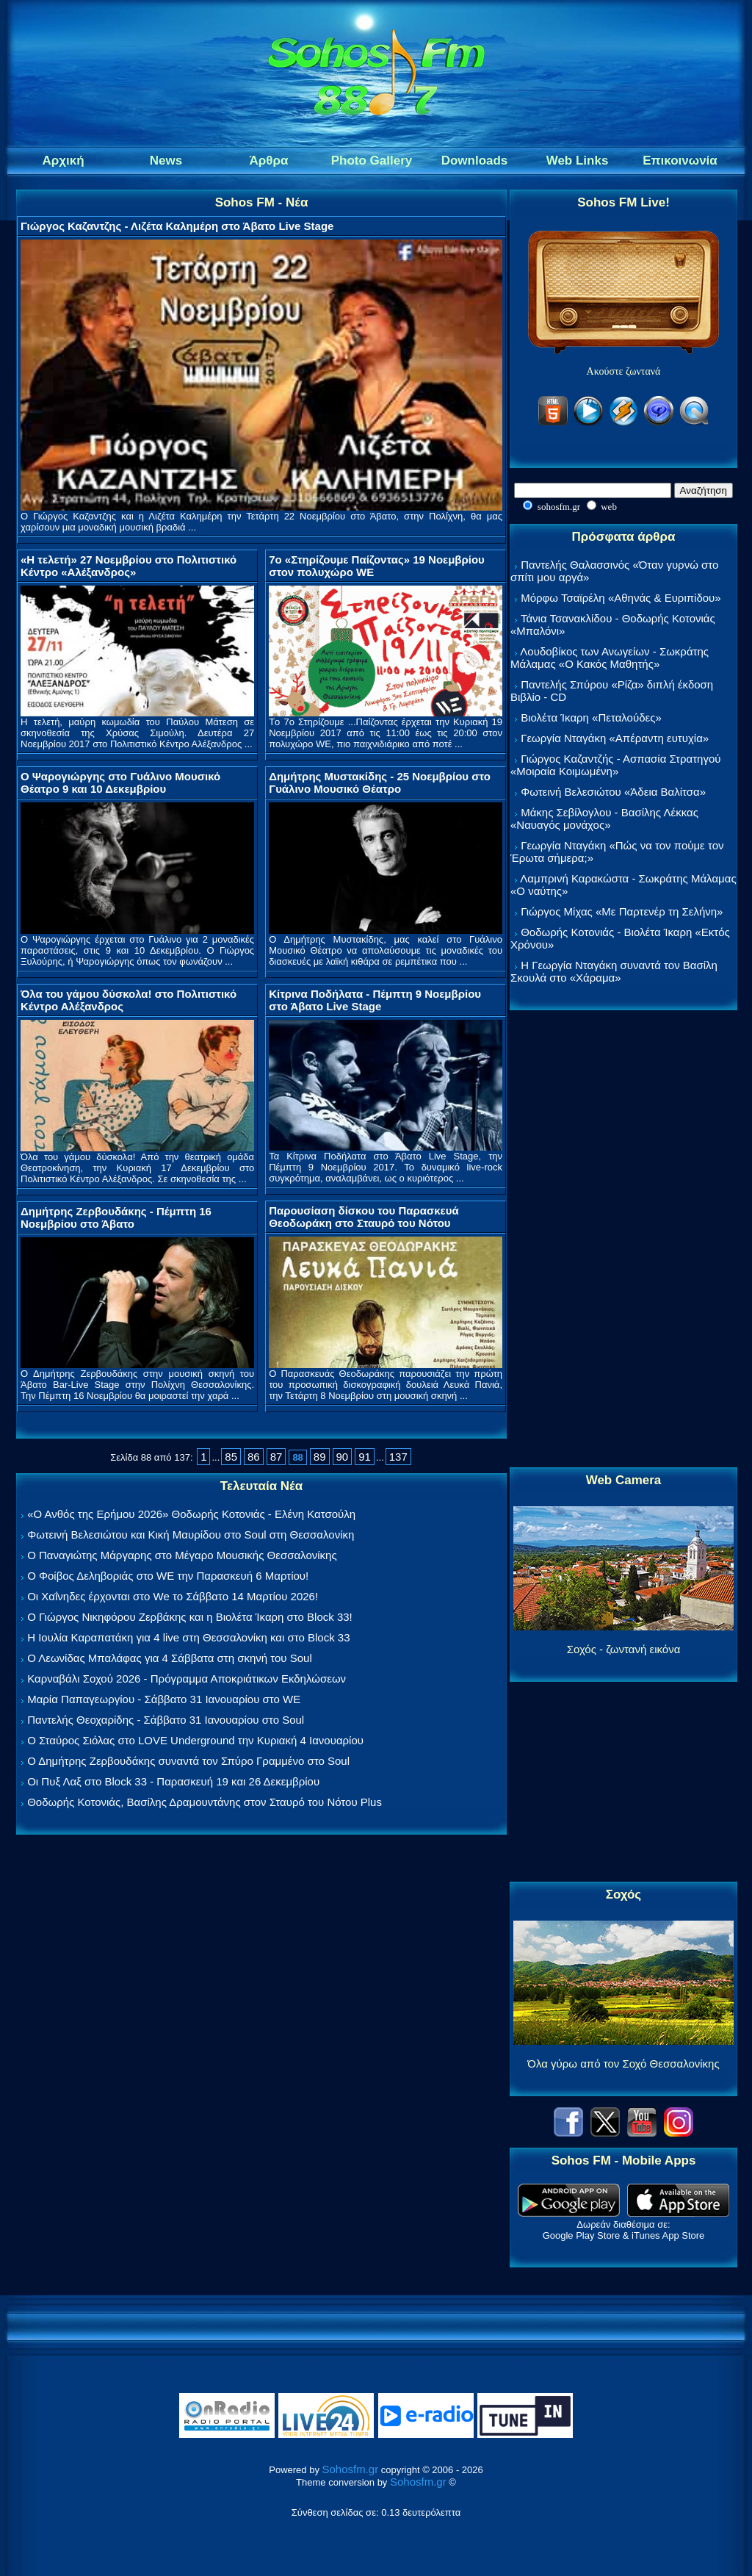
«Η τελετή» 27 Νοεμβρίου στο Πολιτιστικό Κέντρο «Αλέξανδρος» (128, 565)
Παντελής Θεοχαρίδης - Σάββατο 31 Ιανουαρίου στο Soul (165, 1719)
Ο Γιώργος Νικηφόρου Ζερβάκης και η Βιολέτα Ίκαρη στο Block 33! (189, 1617)
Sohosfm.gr (350, 2469)
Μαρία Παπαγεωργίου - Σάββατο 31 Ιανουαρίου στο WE (163, 1699)
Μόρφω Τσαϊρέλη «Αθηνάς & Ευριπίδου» (620, 597)
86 (253, 1456)
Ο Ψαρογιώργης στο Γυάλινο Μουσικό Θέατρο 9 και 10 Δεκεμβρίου (120, 782)
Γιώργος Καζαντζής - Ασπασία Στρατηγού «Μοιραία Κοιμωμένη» (615, 764)
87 (276, 1456)
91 (364, 1456)
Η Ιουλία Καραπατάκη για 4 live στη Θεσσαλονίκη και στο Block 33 (188, 1637)
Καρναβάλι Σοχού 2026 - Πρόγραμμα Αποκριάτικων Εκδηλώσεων (186, 1678)
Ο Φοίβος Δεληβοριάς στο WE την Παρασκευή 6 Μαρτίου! (167, 1575)
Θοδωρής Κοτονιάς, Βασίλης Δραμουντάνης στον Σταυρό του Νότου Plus (204, 1802)
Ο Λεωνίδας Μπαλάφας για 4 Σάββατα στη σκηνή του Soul (169, 1658)
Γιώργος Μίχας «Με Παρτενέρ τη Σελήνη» (622, 911)
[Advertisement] (623, 1239)
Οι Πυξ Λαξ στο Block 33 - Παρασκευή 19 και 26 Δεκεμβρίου (173, 1781)
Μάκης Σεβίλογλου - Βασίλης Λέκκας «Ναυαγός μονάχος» (604, 818)
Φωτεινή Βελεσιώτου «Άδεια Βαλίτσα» (613, 791)
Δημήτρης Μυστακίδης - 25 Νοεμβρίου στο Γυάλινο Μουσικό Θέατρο (380, 782)
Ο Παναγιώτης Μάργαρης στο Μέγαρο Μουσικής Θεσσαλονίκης (181, 1555)
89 (320, 1456)
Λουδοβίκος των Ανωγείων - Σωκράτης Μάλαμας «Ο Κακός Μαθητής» (609, 657)
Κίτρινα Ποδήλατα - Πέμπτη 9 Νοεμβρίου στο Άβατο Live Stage (375, 999)
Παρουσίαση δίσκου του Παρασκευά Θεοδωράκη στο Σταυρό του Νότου (364, 1216)
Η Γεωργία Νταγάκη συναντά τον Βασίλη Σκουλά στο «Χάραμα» (613, 971)
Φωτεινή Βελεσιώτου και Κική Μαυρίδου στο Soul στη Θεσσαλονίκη (190, 1534)
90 (342, 1456)
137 (398, 1456)
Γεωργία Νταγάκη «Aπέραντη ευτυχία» (615, 738)
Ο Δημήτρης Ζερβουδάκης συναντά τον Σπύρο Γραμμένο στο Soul (188, 1761)
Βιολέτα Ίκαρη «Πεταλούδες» (591, 717)
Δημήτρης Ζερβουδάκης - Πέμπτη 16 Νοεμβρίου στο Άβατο (116, 1217)
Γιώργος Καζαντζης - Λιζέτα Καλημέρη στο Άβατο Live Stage (177, 226)
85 (231, 1456)
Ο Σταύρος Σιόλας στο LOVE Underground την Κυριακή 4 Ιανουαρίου (195, 1740)
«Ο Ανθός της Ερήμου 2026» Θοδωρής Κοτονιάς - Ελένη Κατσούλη (191, 1514)
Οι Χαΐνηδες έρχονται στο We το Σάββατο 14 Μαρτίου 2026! (172, 1596)
